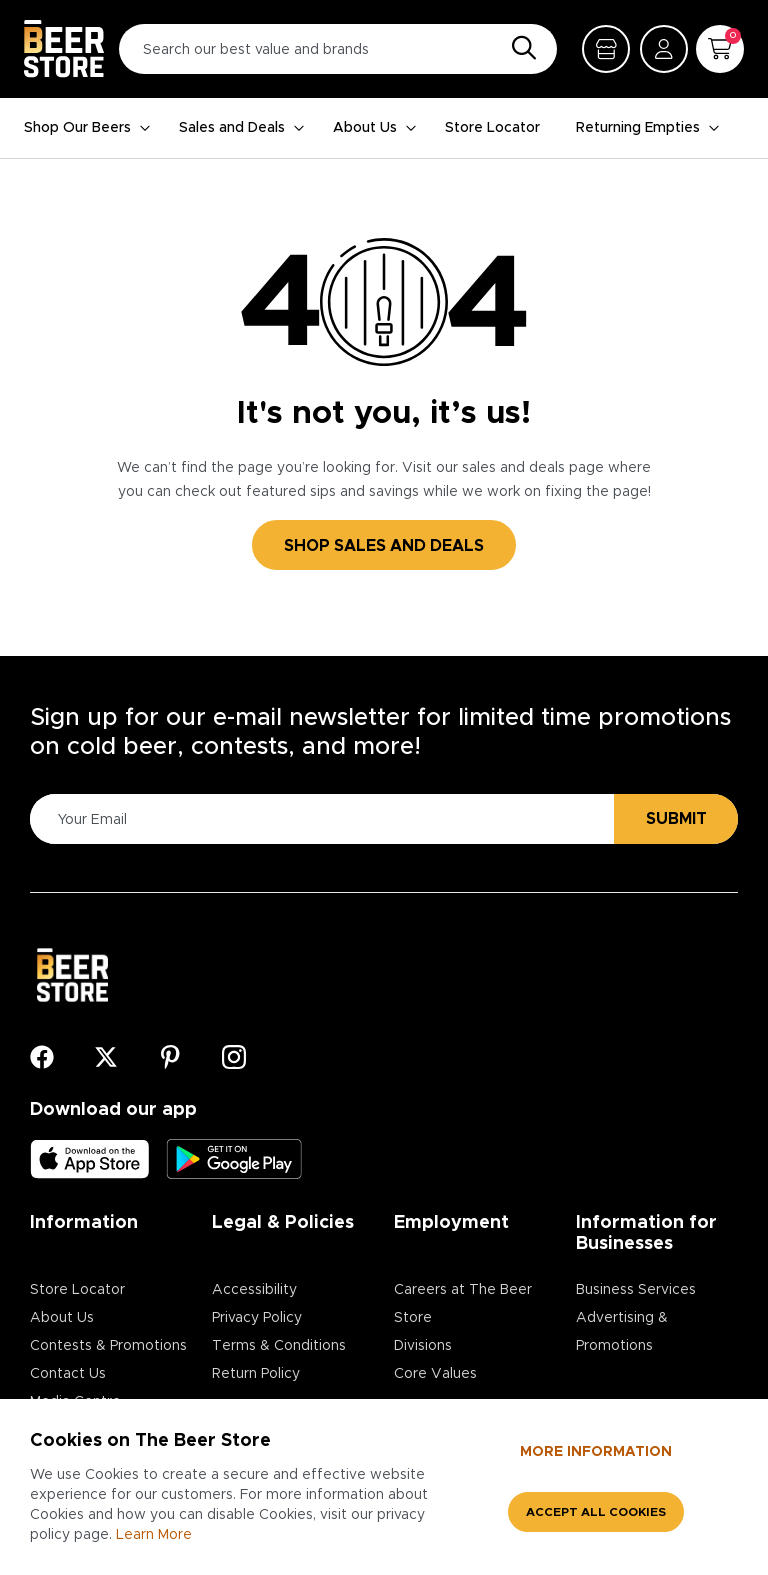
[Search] (519, 49)
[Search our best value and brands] (338, 49)
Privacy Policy (257, 1318)
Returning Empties (648, 128)
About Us (375, 128)
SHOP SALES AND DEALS (384, 546)
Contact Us (68, 1374)
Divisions (423, 1346)
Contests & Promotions (108, 1346)
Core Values (435, 1374)
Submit (676, 819)
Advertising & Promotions (622, 1332)
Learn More (154, 1535)
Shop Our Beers (87, 128)
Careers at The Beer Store (463, 1304)
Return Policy (256, 1374)
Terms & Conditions (279, 1346)
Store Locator (492, 128)
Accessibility (254, 1290)
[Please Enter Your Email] (319, 819)
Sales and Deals (242, 128)
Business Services (636, 1290)
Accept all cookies (596, 1512)
